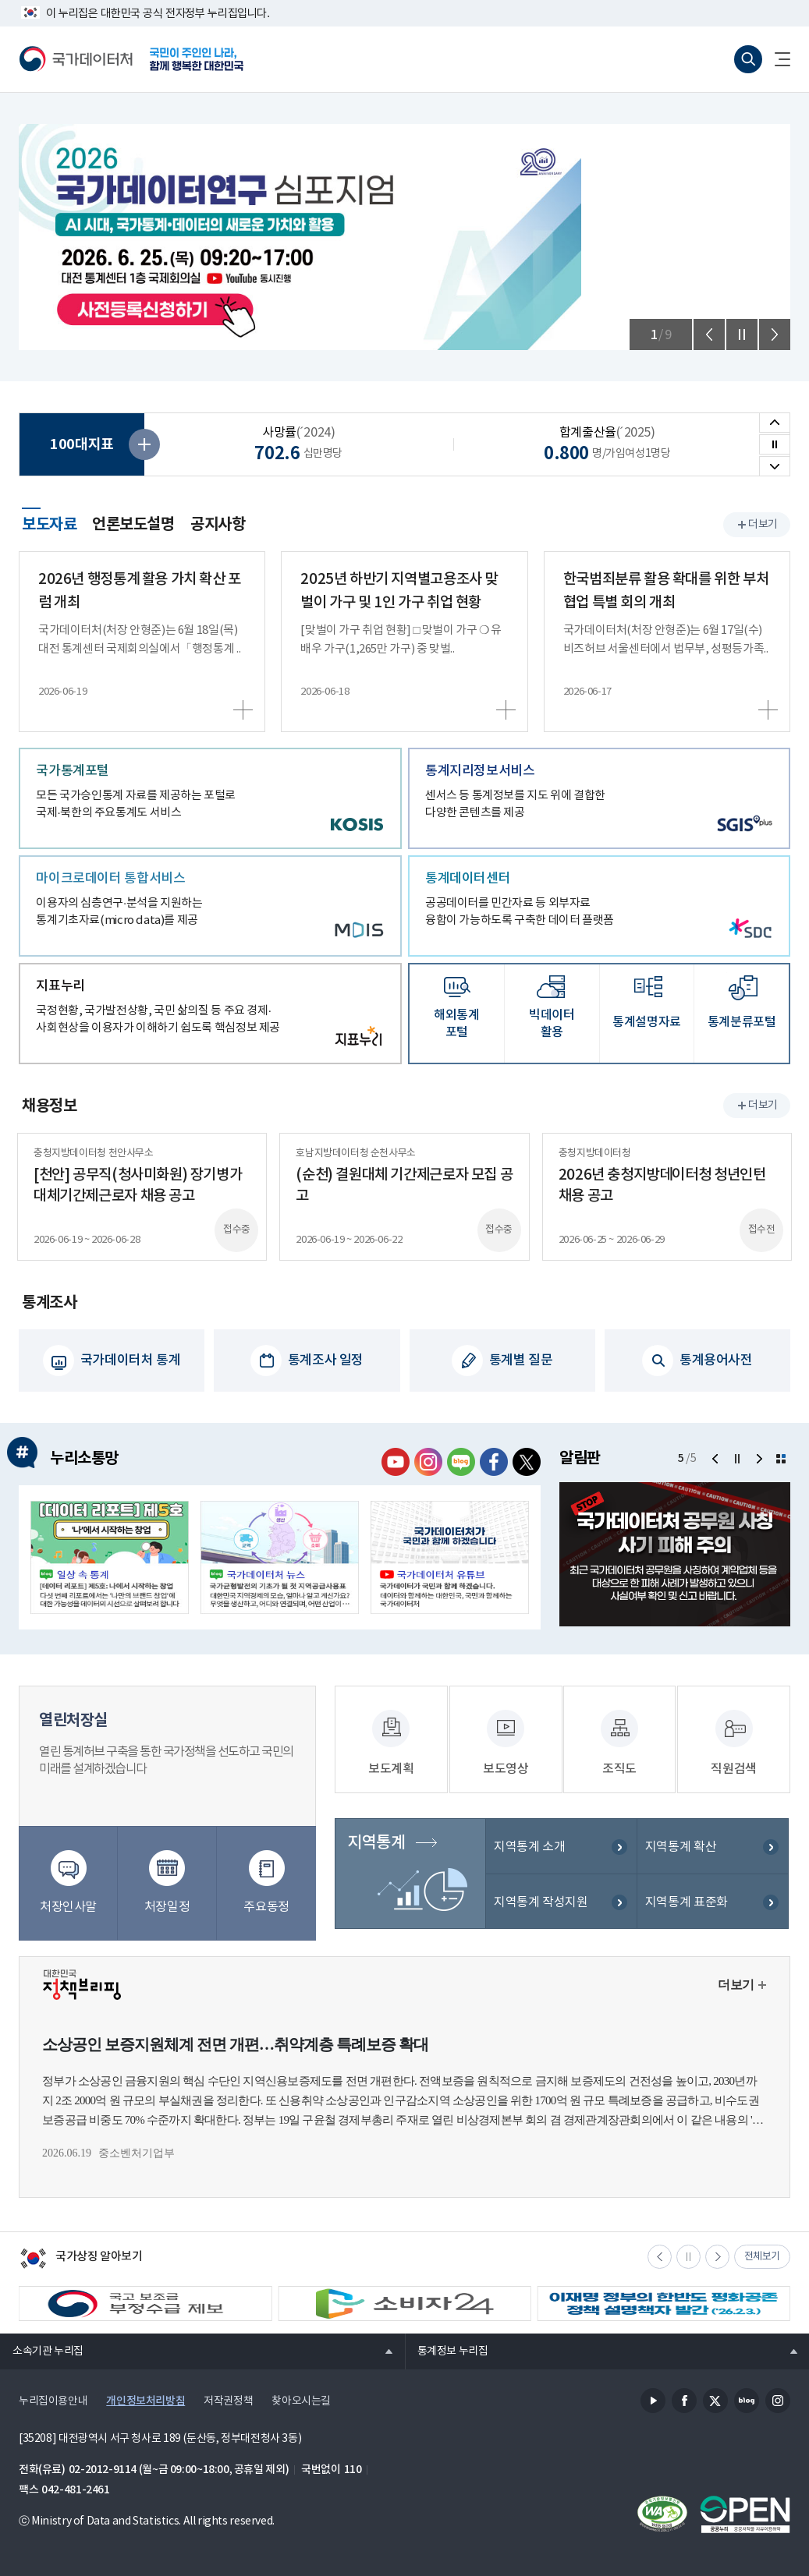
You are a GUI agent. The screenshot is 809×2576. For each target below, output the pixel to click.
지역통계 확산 (680, 1855)
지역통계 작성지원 (541, 1910)
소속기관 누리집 (41, 2347)
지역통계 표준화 (686, 1910)
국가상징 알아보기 (81, 2256)
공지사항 (217, 524)
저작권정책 (228, 2397)
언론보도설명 (133, 524)
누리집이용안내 (53, 2397)
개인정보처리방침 (145, 2397)
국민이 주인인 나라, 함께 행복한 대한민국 (196, 59)
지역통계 (374, 1850)
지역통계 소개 (529, 1855)
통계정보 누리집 (446, 2347)
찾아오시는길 (301, 2397)
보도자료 (49, 522)
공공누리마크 (745, 2510)
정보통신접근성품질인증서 (662, 2510)
